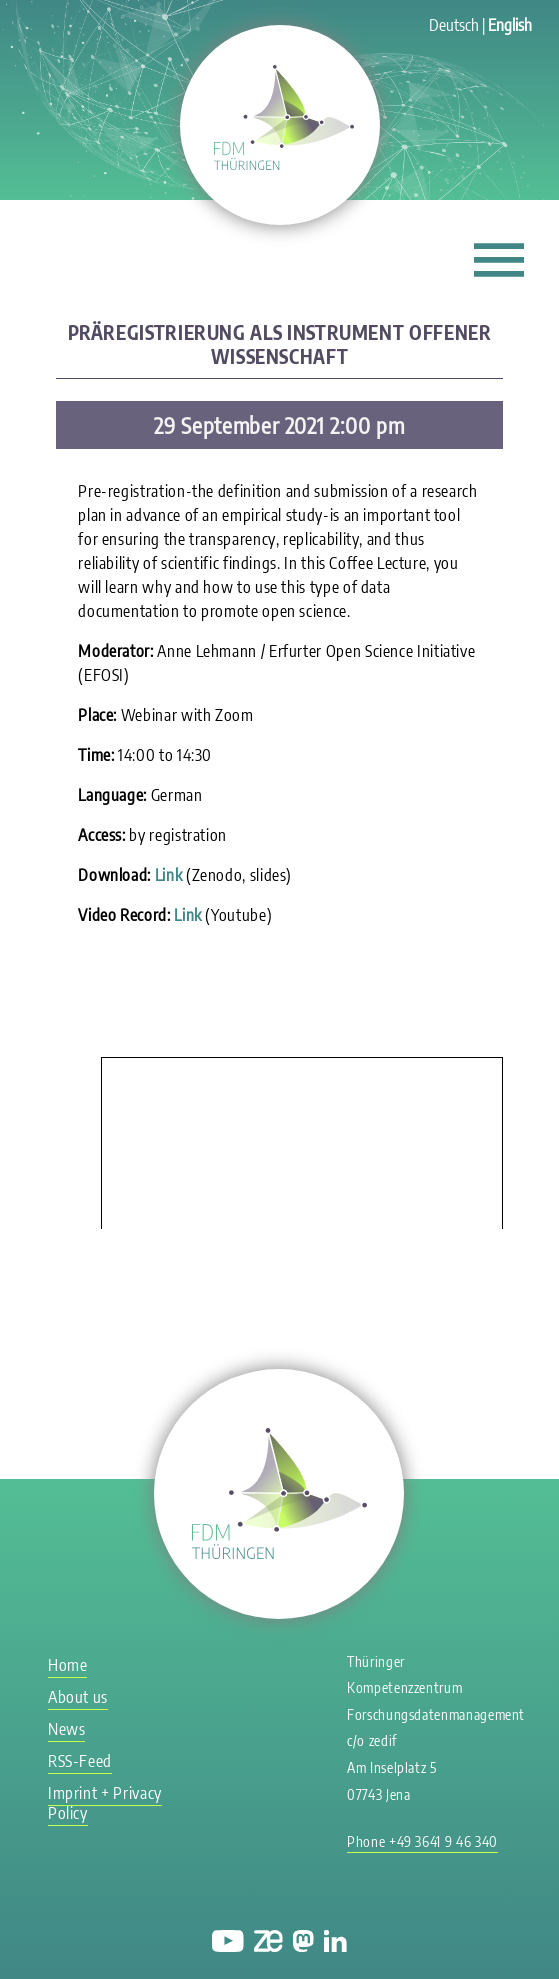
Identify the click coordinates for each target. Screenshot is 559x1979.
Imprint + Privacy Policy (105, 1803)
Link (169, 875)
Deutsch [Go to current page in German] (454, 25)
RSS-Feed (80, 1761)
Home (68, 1665)
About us (78, 1697)
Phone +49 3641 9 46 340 (422, 1841)
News (67, 1729)
